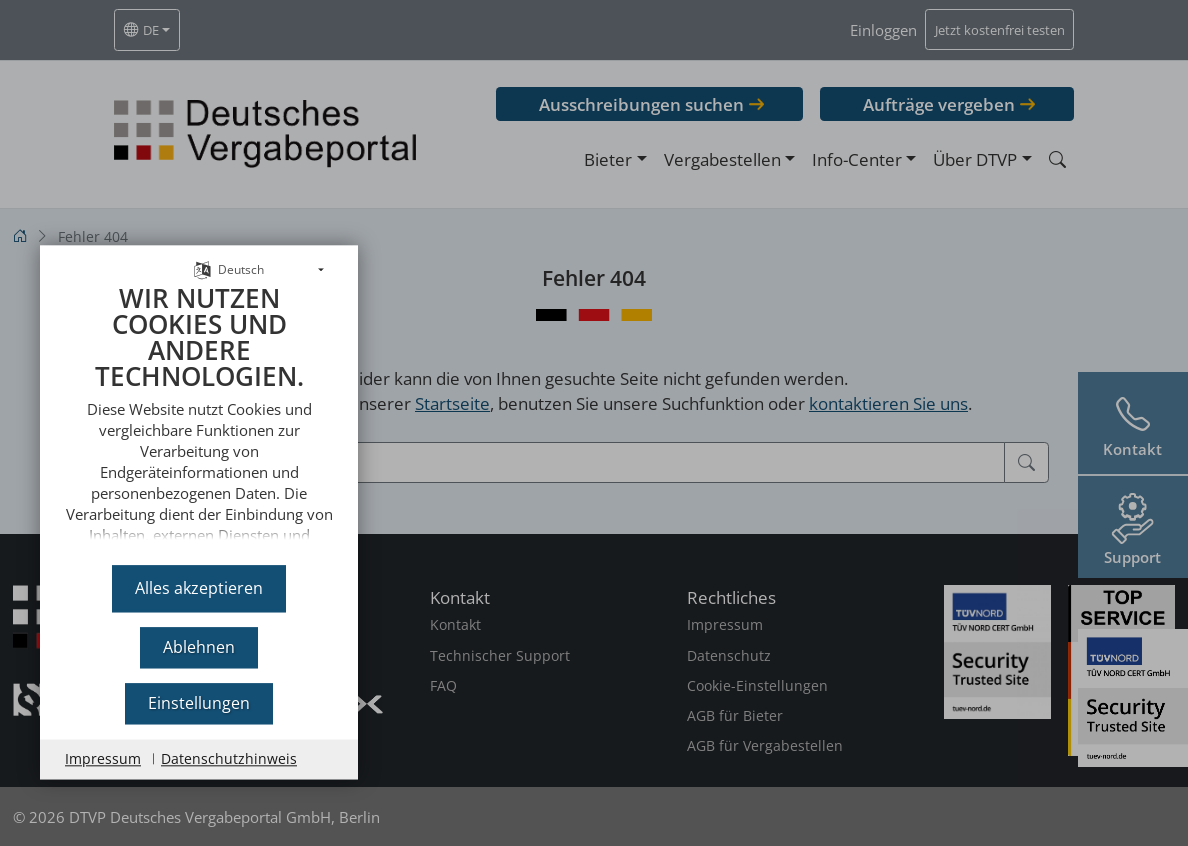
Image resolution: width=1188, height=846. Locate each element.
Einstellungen (199, 703)
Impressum (103, 758)
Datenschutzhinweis (229, 758)
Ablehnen (199, 647)
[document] (199, 411)
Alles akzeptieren (199, 588)
